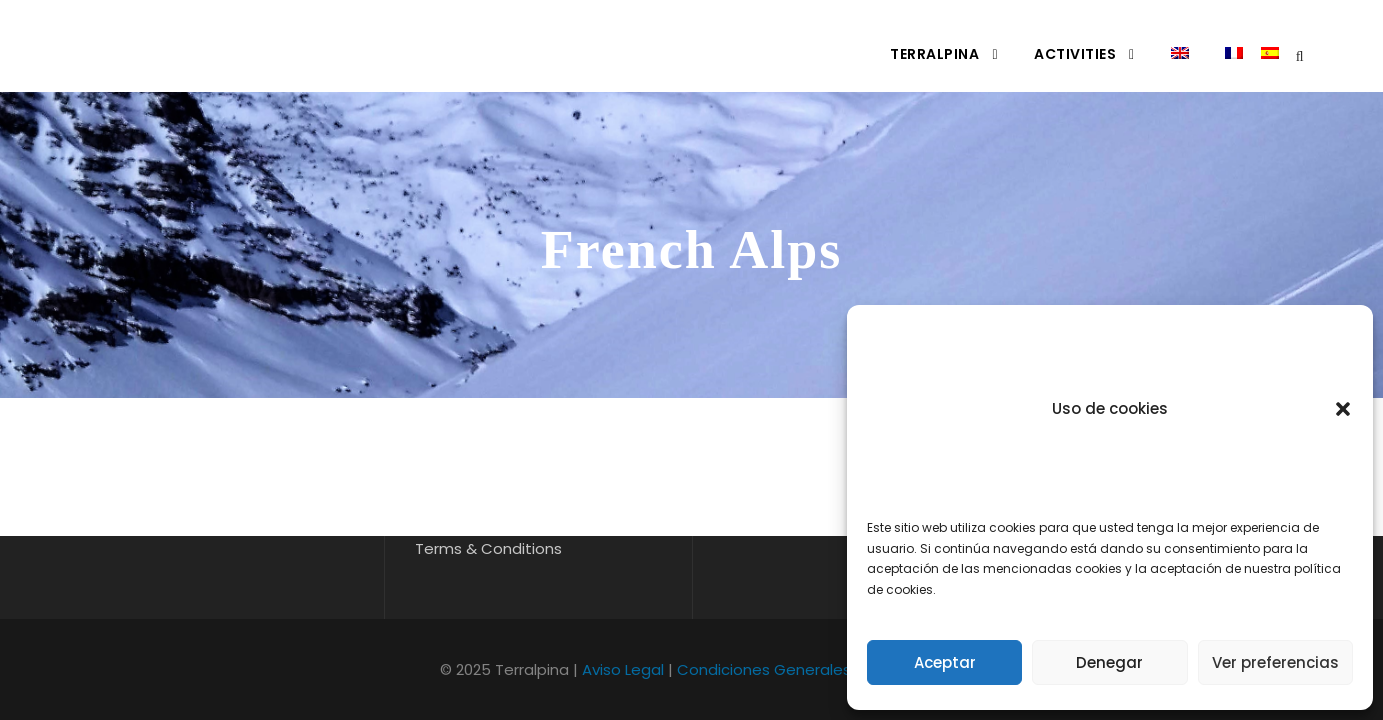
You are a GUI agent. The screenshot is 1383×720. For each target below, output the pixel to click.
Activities (1075, 54)
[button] (1343, 409)
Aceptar (945, 662)
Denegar (1109, 662)
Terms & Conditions (488, 548)
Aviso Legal (623, 669)
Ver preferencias (1275, 662)
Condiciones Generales (764, 669)
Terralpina (934, 54)
